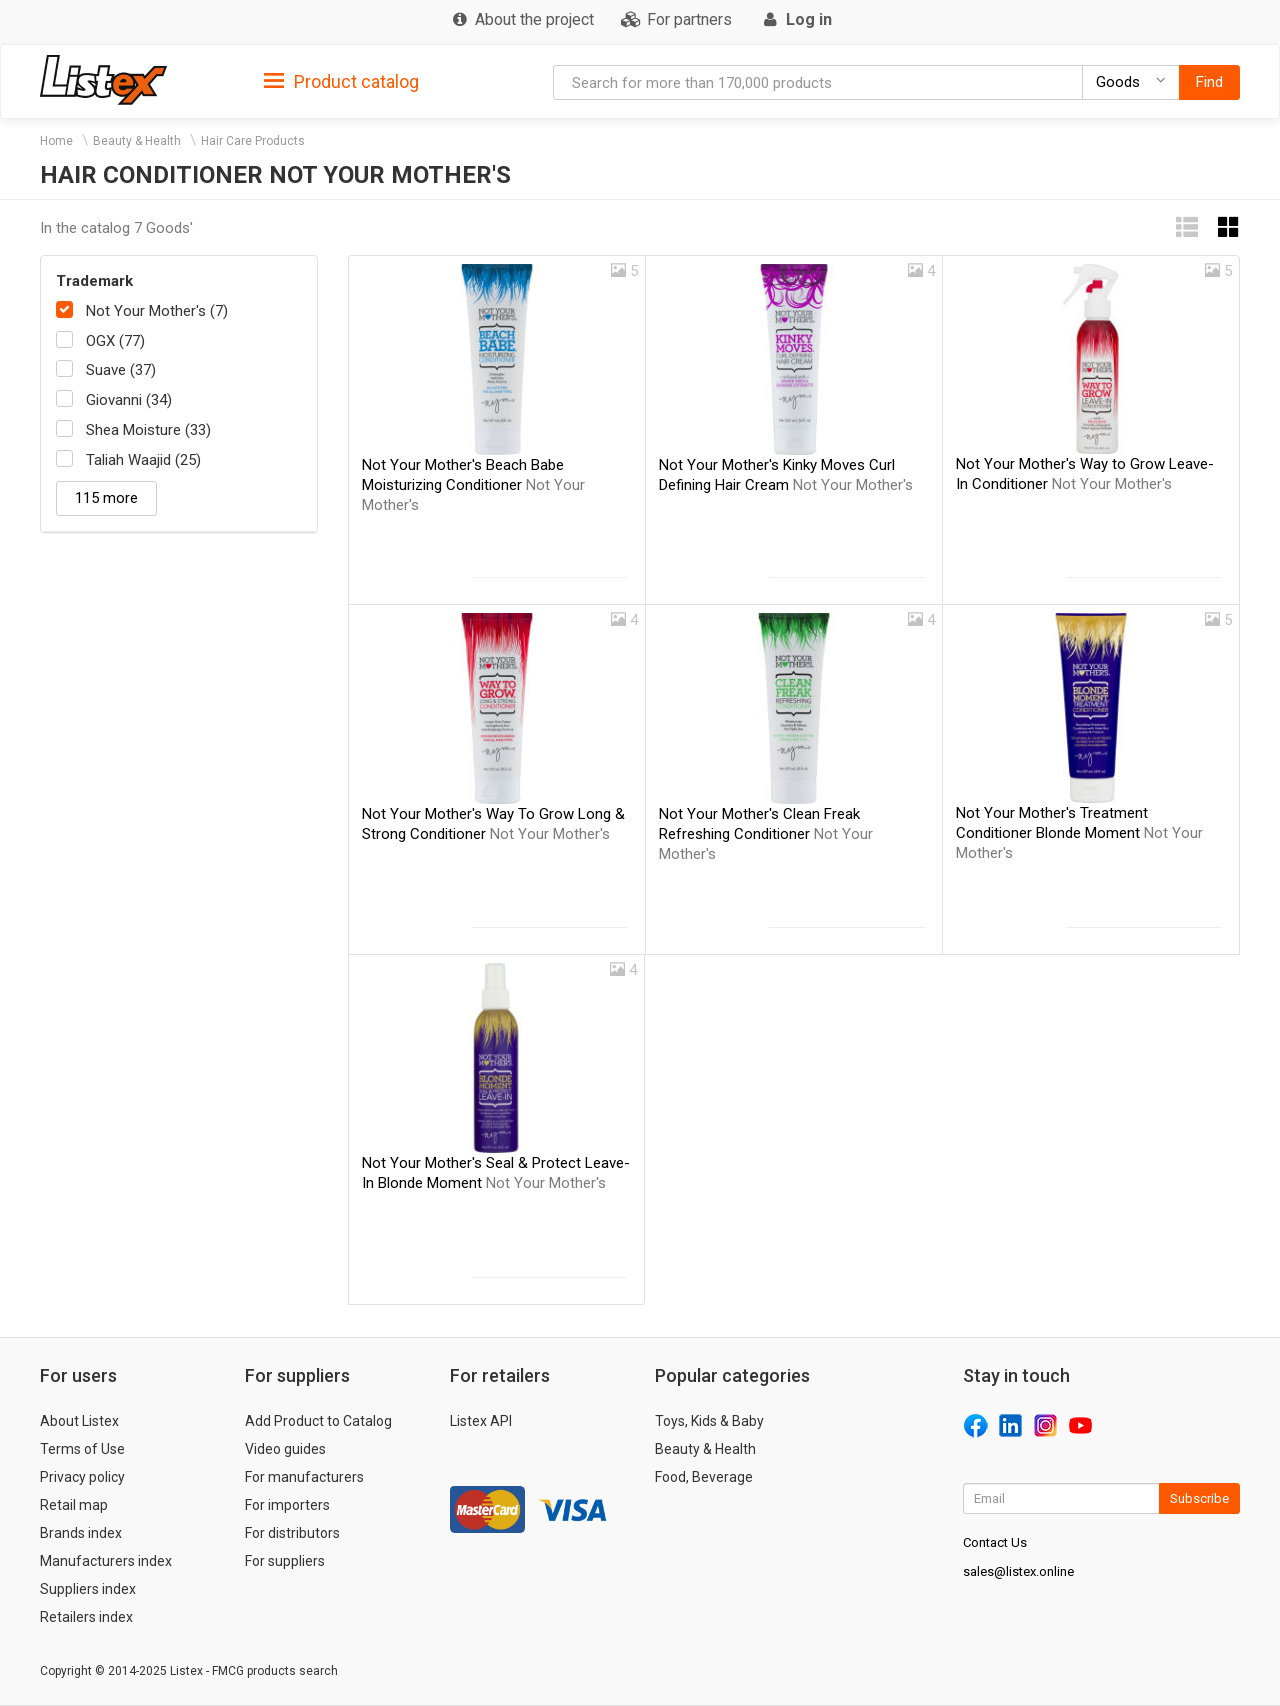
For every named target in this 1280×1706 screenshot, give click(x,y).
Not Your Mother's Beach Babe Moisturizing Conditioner (473, 485)
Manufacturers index (106, 1561)
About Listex (79, 1421)
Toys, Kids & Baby (709, 1421)
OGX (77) (115, 341)
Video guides (285, 1449)
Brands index (81, 1533)
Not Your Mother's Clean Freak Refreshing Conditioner (766, 834)
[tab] (341, 80)
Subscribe (1199, 1498)
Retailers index (86, 1617)
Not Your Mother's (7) (157, 311)
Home (56, 141)
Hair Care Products (253, 141)
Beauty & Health (137, 141)
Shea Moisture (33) (148, 430)
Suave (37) (121, 370)
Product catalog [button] (341, 82)
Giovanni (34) (129, 400)
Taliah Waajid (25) (143, 460)
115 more (106, 498)
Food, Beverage (704, 1477)
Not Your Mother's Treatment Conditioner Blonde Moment (1079, 833)
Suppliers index (88, 1589)
